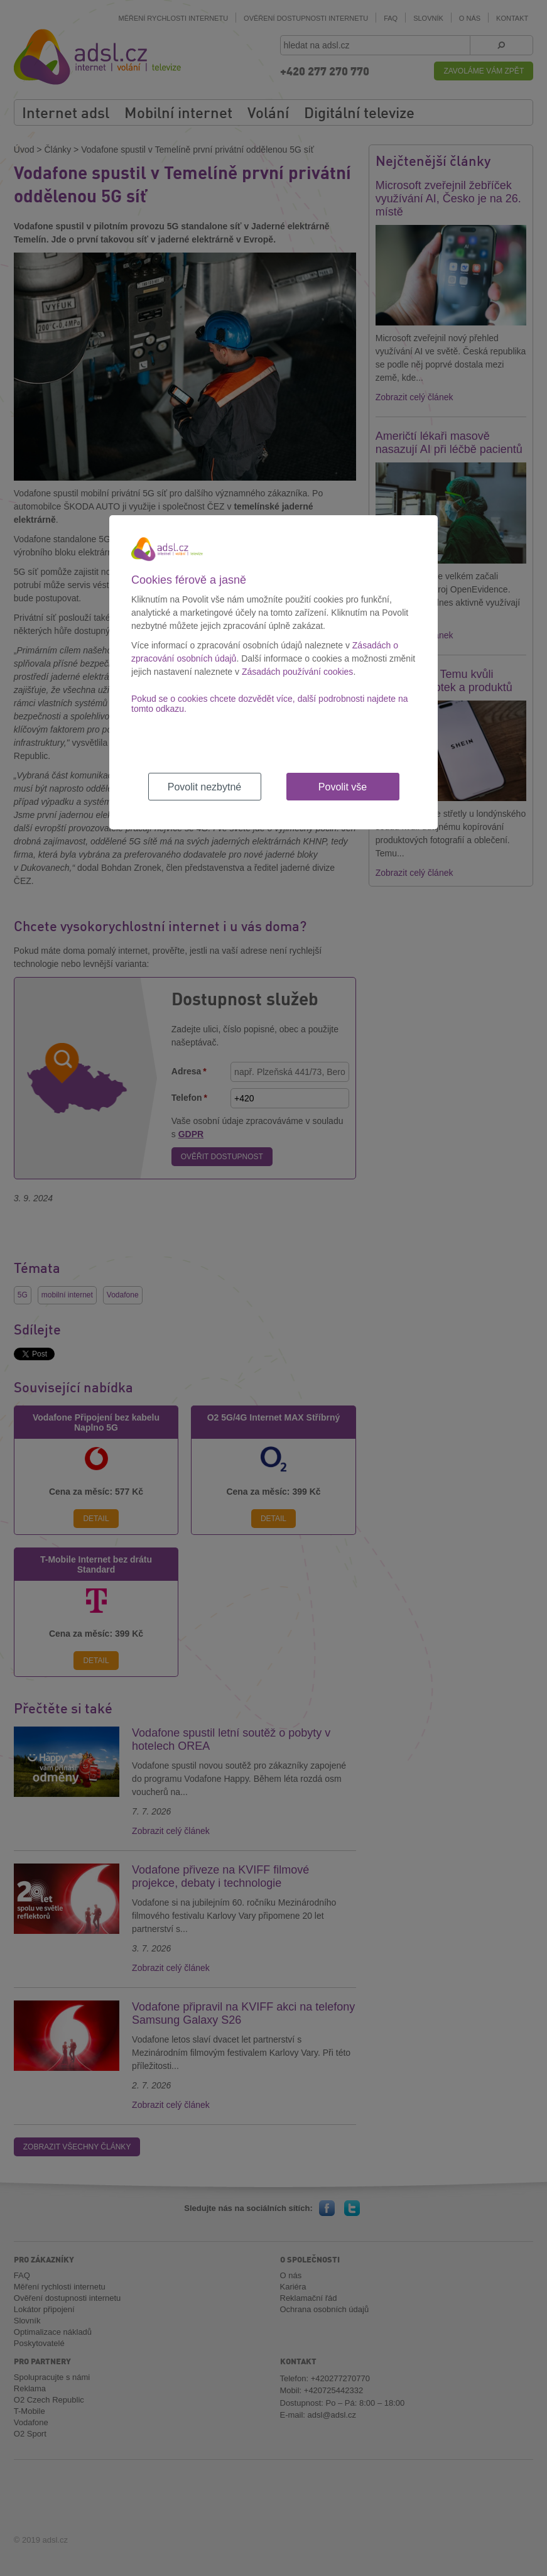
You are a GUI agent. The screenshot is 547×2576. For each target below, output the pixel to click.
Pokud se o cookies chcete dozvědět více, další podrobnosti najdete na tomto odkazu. (269, 704)
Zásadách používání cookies (297, 672)
